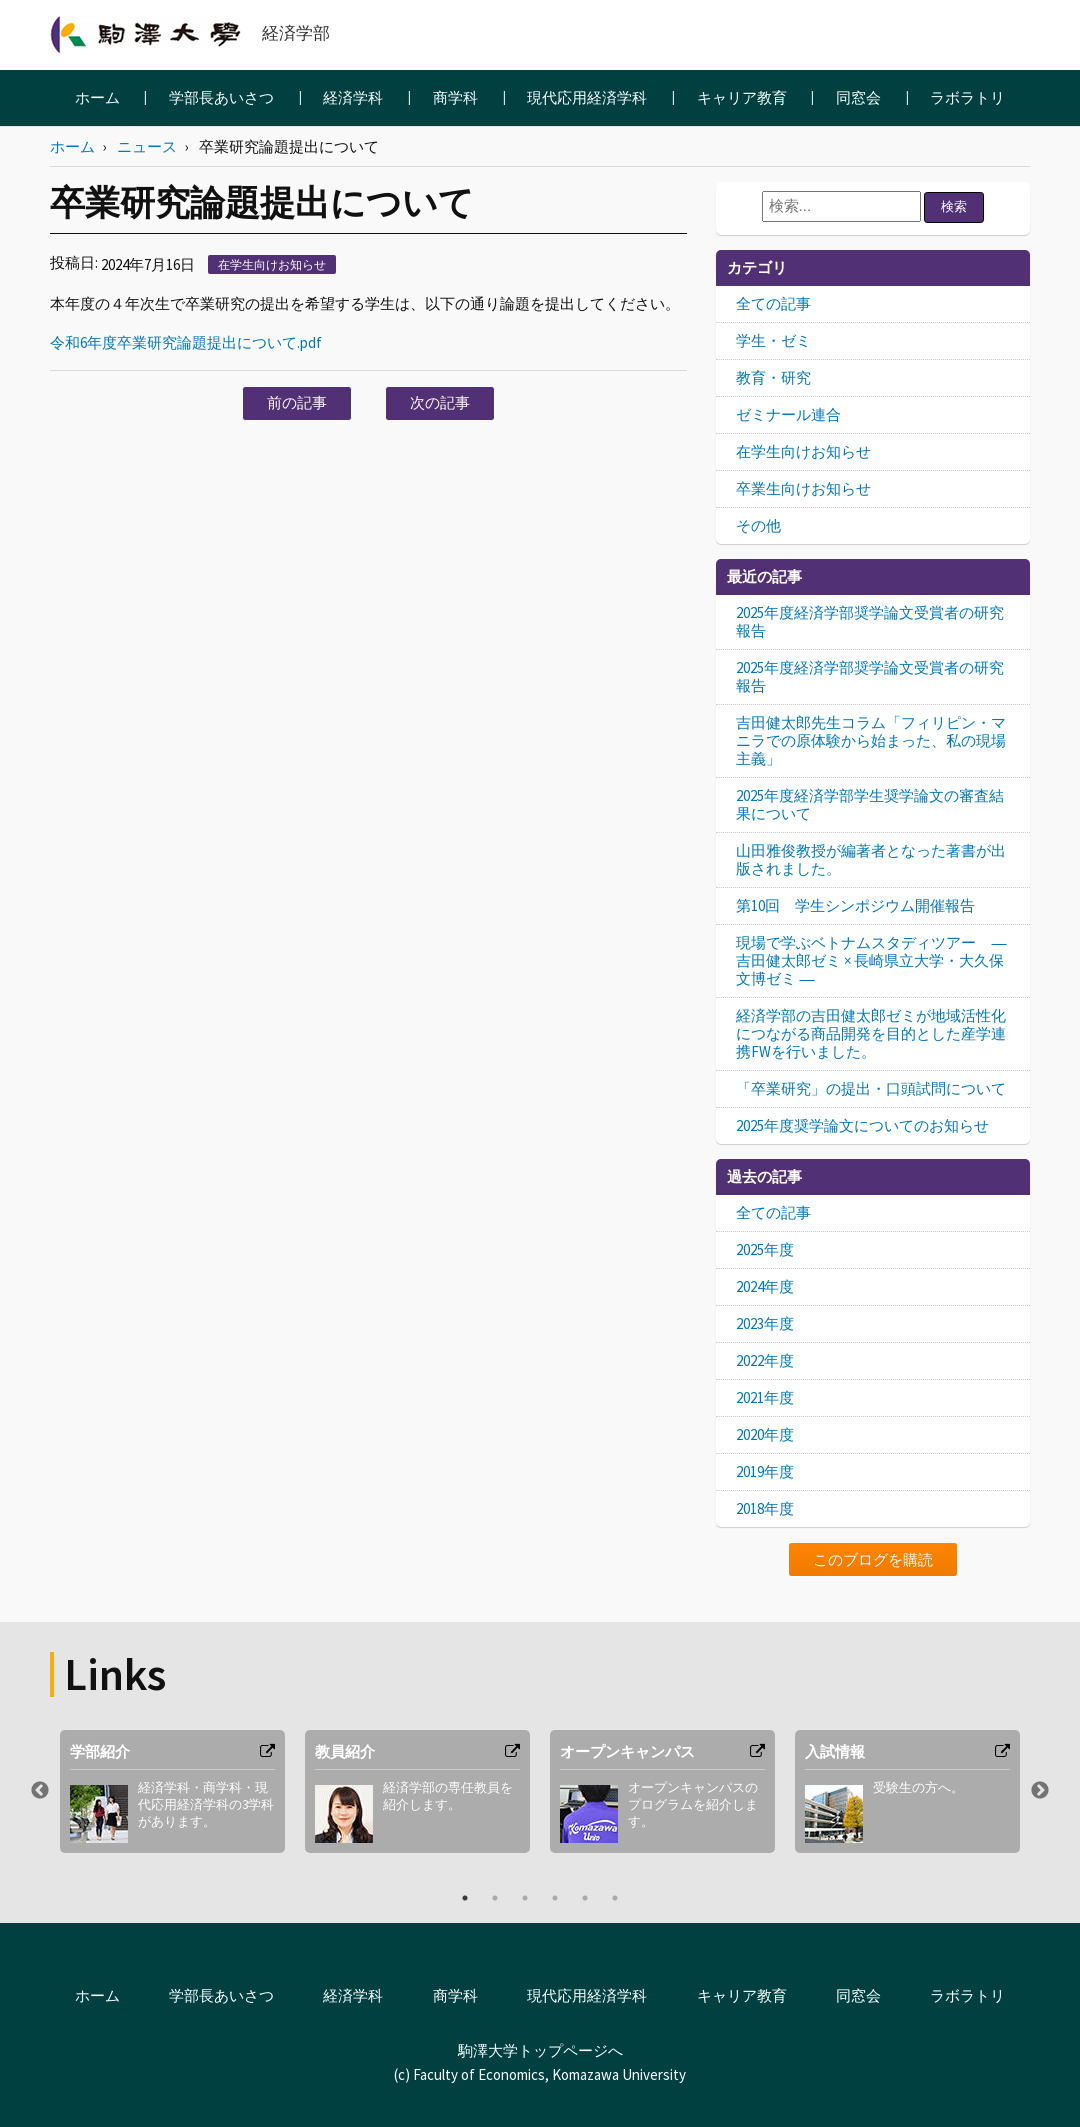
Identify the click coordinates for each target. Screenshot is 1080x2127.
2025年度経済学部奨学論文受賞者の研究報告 (870, 621)
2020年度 (765, 1434)
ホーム (97, 97)
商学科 (455, 97)
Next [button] (1040, 1791)
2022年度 (765, 1360)
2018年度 (765, 1508)
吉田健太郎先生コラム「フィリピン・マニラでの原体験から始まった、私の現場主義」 (871, 740)
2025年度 (765, 1249)
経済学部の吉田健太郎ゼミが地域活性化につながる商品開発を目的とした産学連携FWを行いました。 (871, 1033)
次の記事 (440, 402)
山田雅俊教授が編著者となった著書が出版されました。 (871, 859)
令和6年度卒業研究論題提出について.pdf (186, 342)
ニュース (147, 146)
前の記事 (297, 402)
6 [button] (615, 1898)
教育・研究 (773, 377)
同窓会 (858, 97)
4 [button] (555, 1898)
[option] (172, 1791)
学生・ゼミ (773, 340)
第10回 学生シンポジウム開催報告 (855, 905)
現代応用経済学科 (587, 97)
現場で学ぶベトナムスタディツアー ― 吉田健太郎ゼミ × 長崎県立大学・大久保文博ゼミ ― (871, 960)
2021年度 (765, 1397)
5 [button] (585, 1898)
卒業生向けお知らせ (803, 488)
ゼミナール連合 (788, 414)
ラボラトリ (967, 97)
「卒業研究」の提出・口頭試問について (871, 1088)
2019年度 (765, 1471)
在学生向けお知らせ (272, 264)
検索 (954, 206)
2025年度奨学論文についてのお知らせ (862, 1125)
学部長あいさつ (221, 97)
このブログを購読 (873, 1559)
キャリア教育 (742, 97)
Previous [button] (40, 1791)
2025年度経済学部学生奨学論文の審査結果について (870, 804)
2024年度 (765, 1286)
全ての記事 (773, 303)
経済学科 (353, 97)
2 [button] (495, 1898)
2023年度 (765, 1323)
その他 (758, 525)
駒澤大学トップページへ (540, 2050)
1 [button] (465, 1898)
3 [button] (525, 1898)
